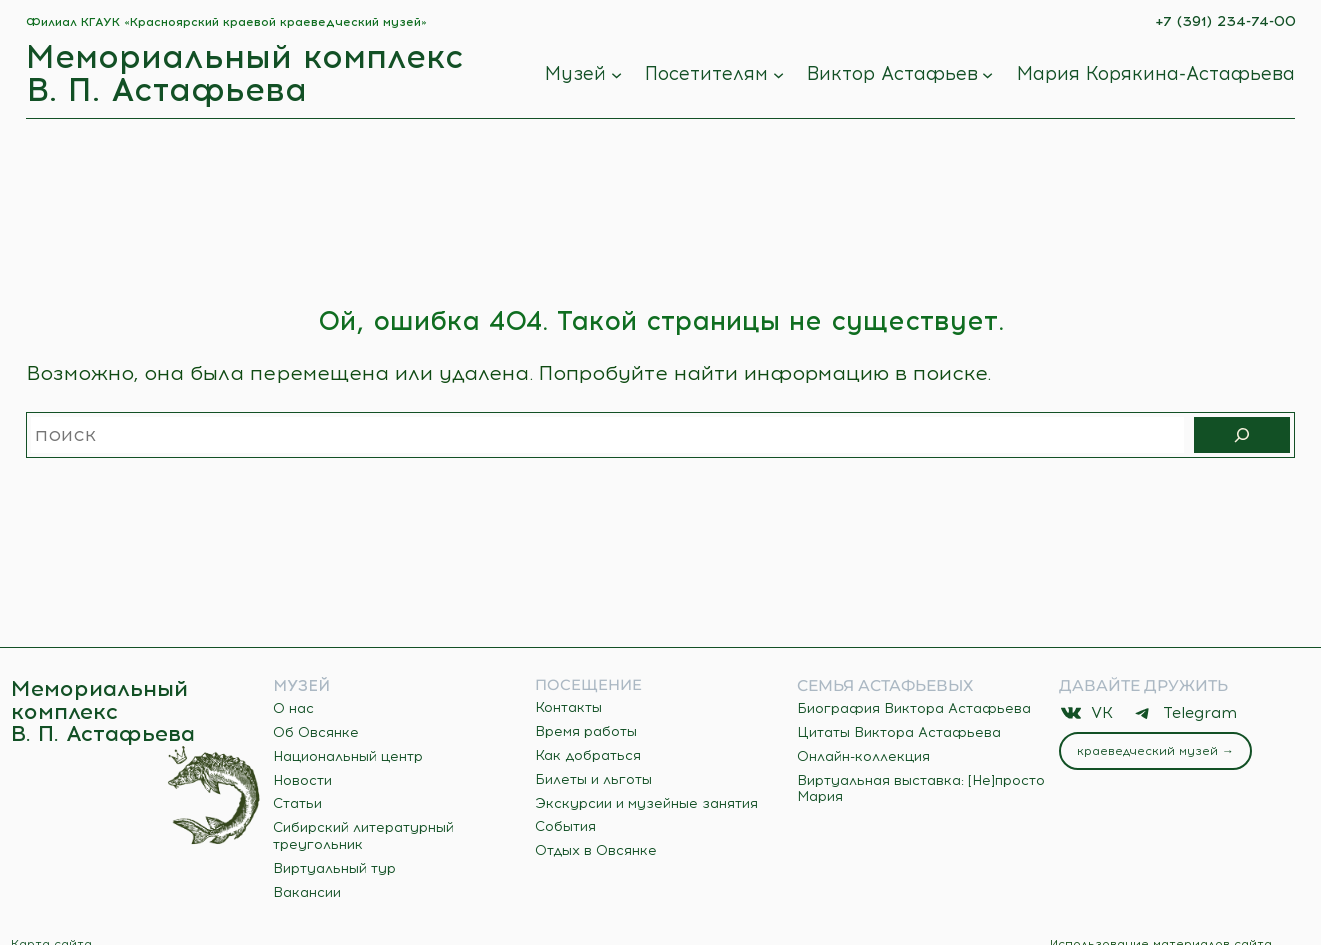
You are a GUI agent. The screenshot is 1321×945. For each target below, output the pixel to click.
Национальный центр (348, 756)
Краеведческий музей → (1155, 751)
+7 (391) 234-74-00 (1225, 21)
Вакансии (307, 892)
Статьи (297, 803)
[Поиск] (1242, 435)
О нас (293, 708)
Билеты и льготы (593, 779)
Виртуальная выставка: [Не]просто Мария (921, 789)
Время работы (586, 731)
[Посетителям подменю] (778, 74)
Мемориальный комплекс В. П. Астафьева (245, 73)
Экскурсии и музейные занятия (646, 803)
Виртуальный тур (334, 868)
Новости (302, 780)
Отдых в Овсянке (596, 850)
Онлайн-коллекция (863, 756)
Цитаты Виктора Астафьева (899, 732)
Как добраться (588, 755)
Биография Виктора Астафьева (914, 708)
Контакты (568, 707)
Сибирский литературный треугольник (363, 836)
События (565, 826)
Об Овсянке (316, 732)
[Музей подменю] (616, 74)
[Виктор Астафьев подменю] (987, 74)
